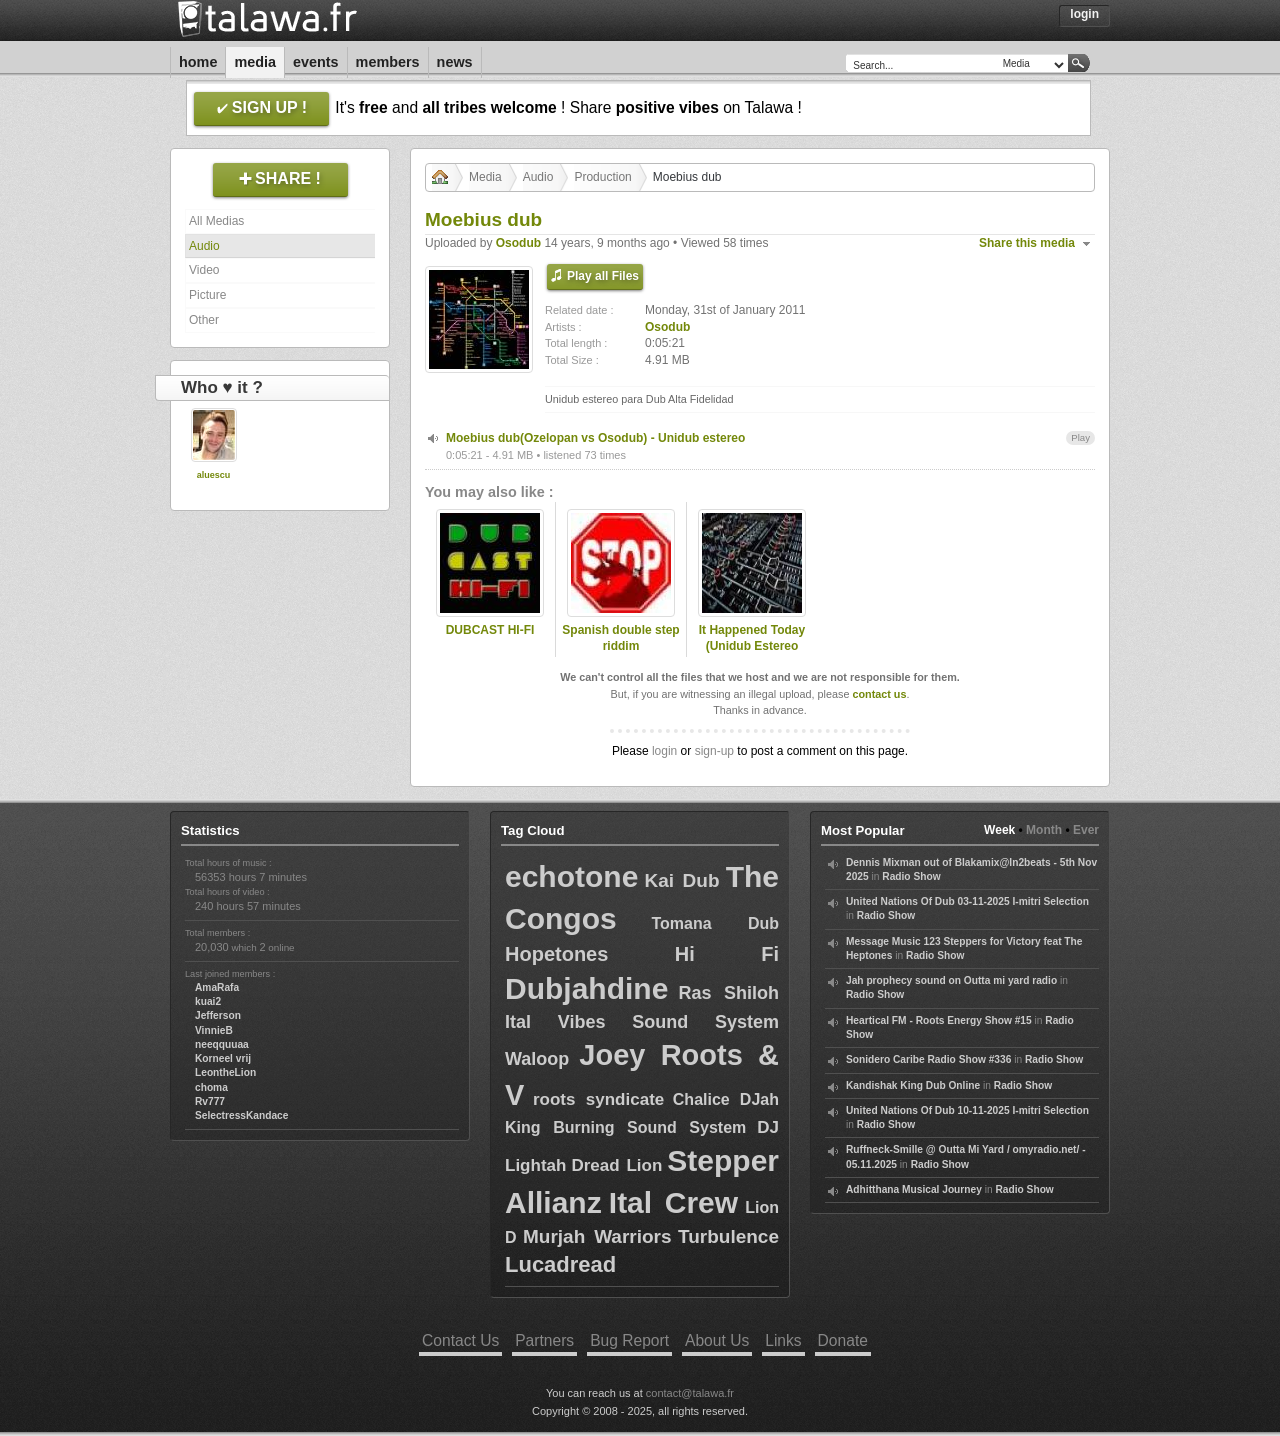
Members (388, 62)
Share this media (1027, 243)
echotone (571, 876)
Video (204, 270)
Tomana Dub (715, 923)
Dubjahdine (586, 988)
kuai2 (208, 1001)
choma (211, 1087)
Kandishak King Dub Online (913, 1085)
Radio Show (911, 876)
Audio (204, 246)
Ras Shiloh (729, 993)
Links (783, 1340)
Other (204, 320)
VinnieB (214, 1030)
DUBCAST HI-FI (490, 630)
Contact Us (460, 1340)
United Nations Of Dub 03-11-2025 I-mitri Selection (967, 901)
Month (1044, 830)
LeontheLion (225, 1072)
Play (1080, 437)
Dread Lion (616, 1165)
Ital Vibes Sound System (642, 1022)
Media (255, 62)
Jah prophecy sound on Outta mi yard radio (951, 980)
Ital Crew (673, 1202)
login (664, 751)
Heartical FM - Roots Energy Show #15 (939, 1020)
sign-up (714, 751)
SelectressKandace (241, 1115)
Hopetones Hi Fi (642, 954)
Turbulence (728, 1236)
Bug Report (629, 1340)
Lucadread (560, 1264)
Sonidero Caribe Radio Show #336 (928, 1059)
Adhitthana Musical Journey (914, 1189)
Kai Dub (681, 880)
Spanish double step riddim (620, 638)
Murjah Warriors (597, 1236)
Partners (544, 1340)
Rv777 (210, 1101)
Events (316, 62)
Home (198, 62)
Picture (207, 295)
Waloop (537, 1059)
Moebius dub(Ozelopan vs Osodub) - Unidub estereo (595, 438)
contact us (879, 694)
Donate (843, 1340)
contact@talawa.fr (690, 1393)
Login (1084, 14)
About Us (717, 1340)
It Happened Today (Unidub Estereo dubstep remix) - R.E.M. (752, 655)
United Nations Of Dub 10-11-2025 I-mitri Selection (967, 1110)
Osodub (518, 243)
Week (999, 830)
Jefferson (218, 1015)
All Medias (216, 221)
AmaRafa (217, 987)
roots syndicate (598, 1099)
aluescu (214, 475)
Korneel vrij (223, 1058)
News (455, 62)
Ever (1086, 830)
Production (602, 177)
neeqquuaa (222, 1044)
